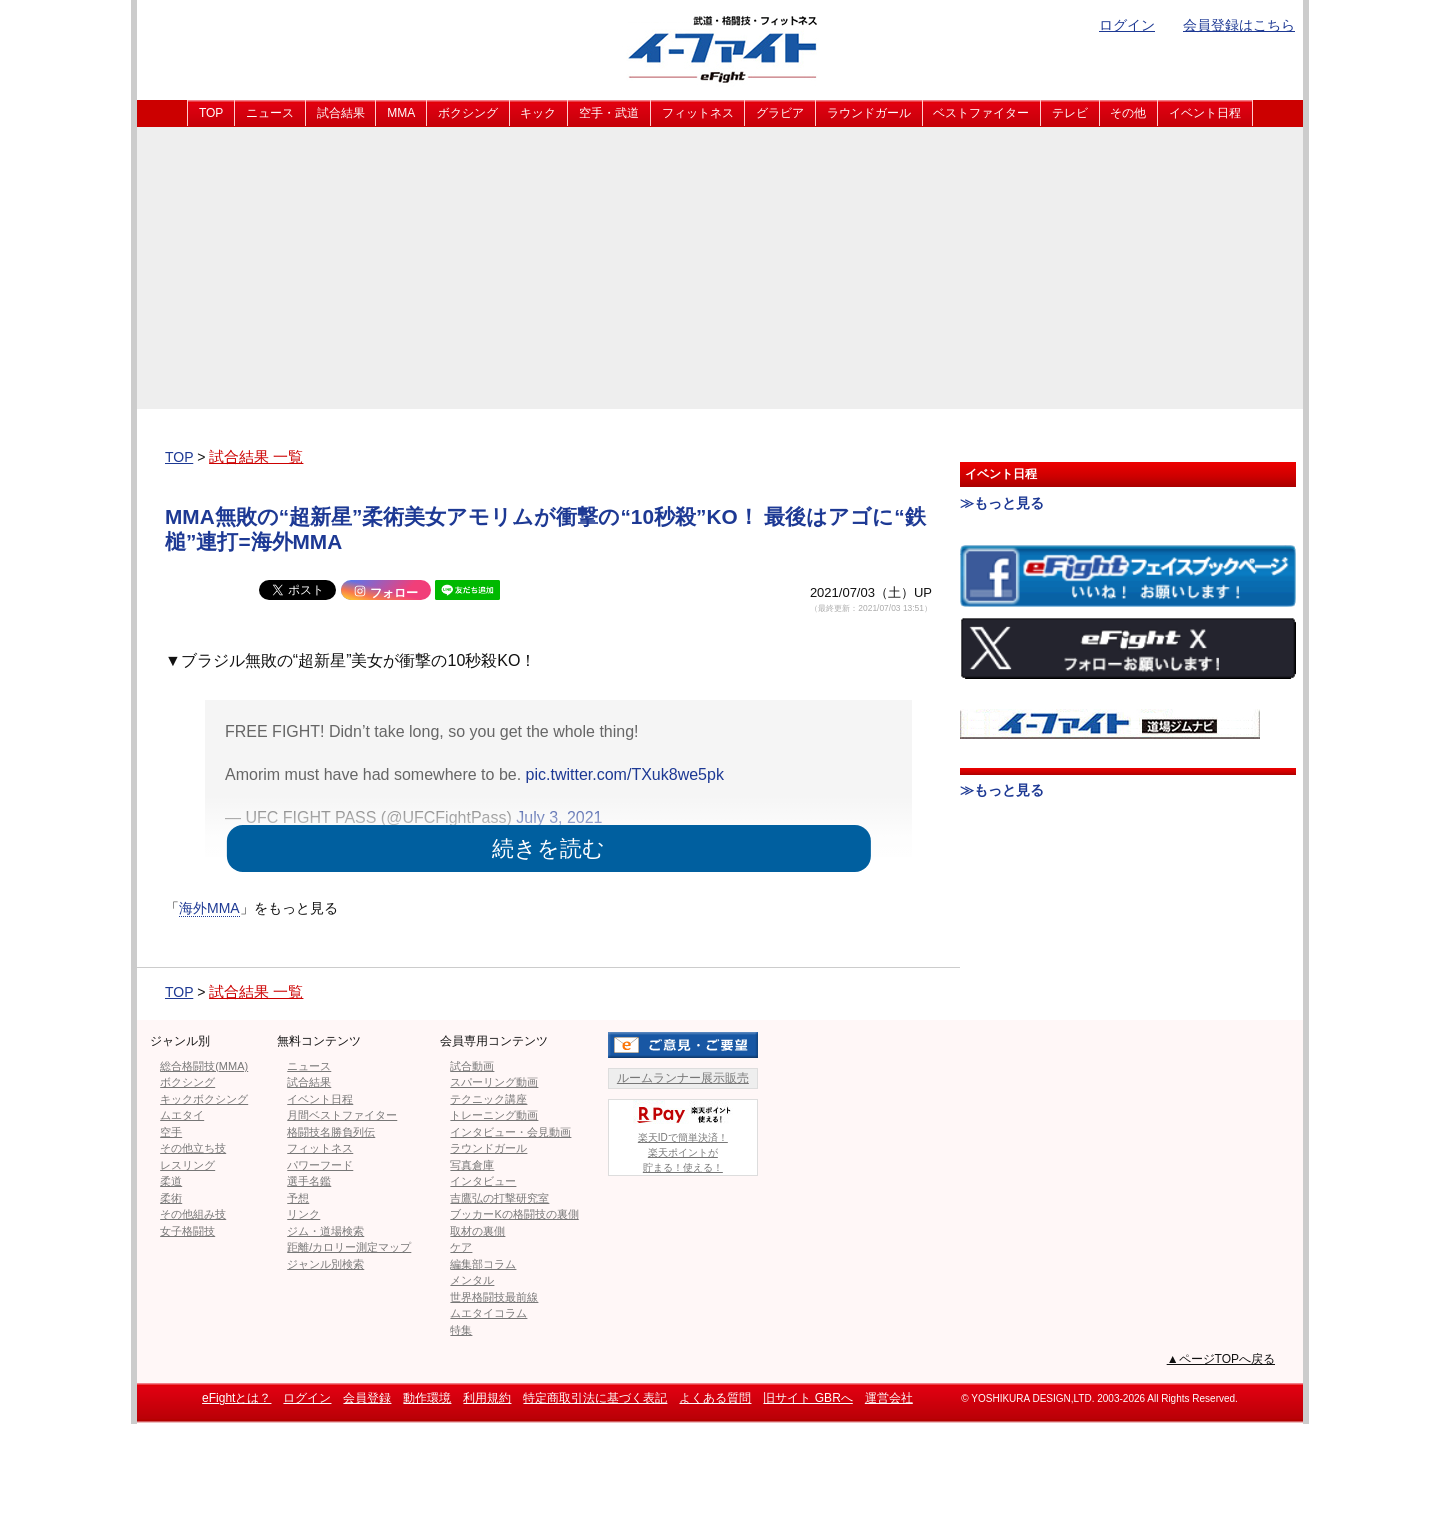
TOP (211, 113)
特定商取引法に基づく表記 (595, 1398)
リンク (303, 1214)
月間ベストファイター (342, 1115)
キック (538, 113)
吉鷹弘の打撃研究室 (499, 1198)
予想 (298, 1198)
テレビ (1070, 113)
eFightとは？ (236, 1398)
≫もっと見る (1002, 503)
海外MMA (209, 908)
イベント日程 (1205, 113)
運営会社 (889, 1398)
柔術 (171, 1198)
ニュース (270, 113)
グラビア (780, 113)
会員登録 (367, 1398)
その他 (1128, 113)
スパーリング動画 (494, 1082)
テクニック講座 (488, 1099)
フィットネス (698, 113)
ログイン (1127, 25)
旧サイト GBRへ (807, 1398)
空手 (171, 1132)
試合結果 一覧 (256, 456)
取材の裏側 (477, 1231)
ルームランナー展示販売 (683, 1078)
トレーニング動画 (494, 1115)
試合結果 (341, 113)
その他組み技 (193, 1214)
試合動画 (472, 1066)
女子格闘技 (187, 1231)
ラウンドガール (869, 113)
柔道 (171, 1181)
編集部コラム (483, 1264)
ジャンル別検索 (325, 1264)
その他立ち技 (193, 1148)
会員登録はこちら (1239, 25)
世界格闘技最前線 (494, 1297)
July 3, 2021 (559, 817)
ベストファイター (981, 113)
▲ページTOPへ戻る (1221, 1359)
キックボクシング (204, 1099)
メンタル (472, 1280)
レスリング (187, 1165)
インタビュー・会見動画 (510, 1132)
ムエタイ (182, 1115)
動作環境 (427, 1398)
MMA (401, 113)
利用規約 (487, 1398)
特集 (461, 1330)
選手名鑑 (309, 1181)
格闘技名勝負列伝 (331, 1132)
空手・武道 (609, 113)
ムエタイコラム (488, 1313)
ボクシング (468, 113)
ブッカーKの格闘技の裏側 (514, 1214)
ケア (461, 1247)
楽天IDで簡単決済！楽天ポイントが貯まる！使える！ (683, 1136)
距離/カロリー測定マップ (349, 1247)
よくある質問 (715, 1398)
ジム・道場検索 (325, 1231)
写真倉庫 (472, 1165)
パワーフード (320, 1165)
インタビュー (483, 1181)
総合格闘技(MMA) (204, 1066)
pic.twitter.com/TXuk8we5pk (625, 774)
